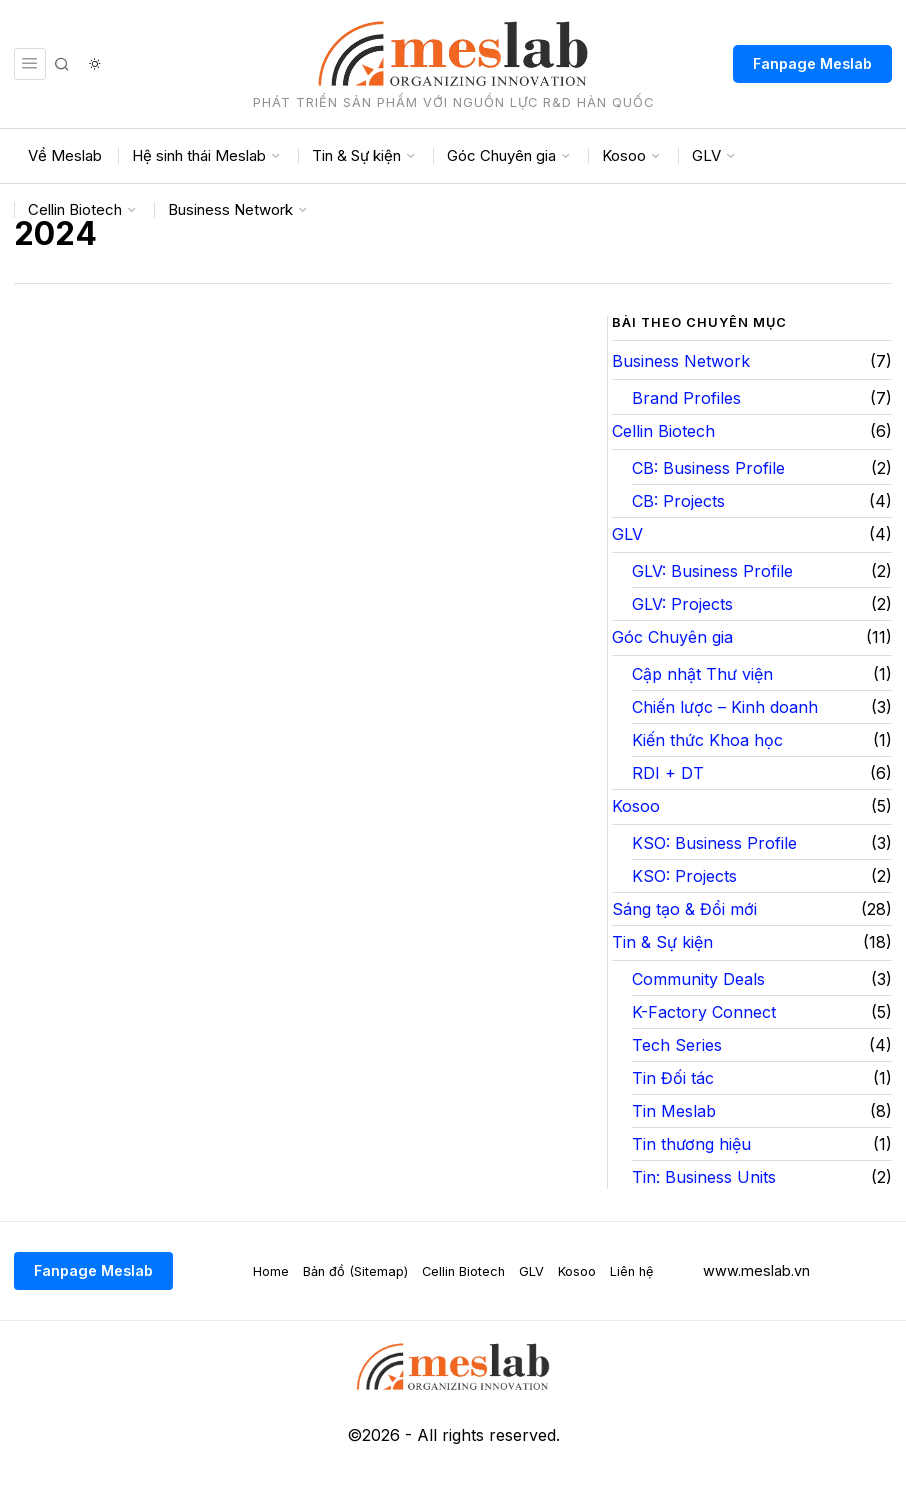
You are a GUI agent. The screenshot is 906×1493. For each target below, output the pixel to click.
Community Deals (698, 979)
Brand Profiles (686, 398)
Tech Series (677, 1045)
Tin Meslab (674, 1111)
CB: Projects (678, 501)
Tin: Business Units (704, 1177)
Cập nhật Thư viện (702, 674)
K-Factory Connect (704, 1012)
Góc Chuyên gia (672, 637)
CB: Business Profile (708, 468)
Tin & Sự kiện (662, 942)
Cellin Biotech (663, 431)
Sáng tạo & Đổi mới (684, 909)
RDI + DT (668, 773)
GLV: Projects (682, 604)
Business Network (681, 361)
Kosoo (636, 806)
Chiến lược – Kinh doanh (725, 707)
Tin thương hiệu (691, 1144)
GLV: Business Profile (712, 571)
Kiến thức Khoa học (707, 740)
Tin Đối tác (673, 1078)
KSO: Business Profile (714, 843)
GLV (627, 534)
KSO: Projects (684, 876)
